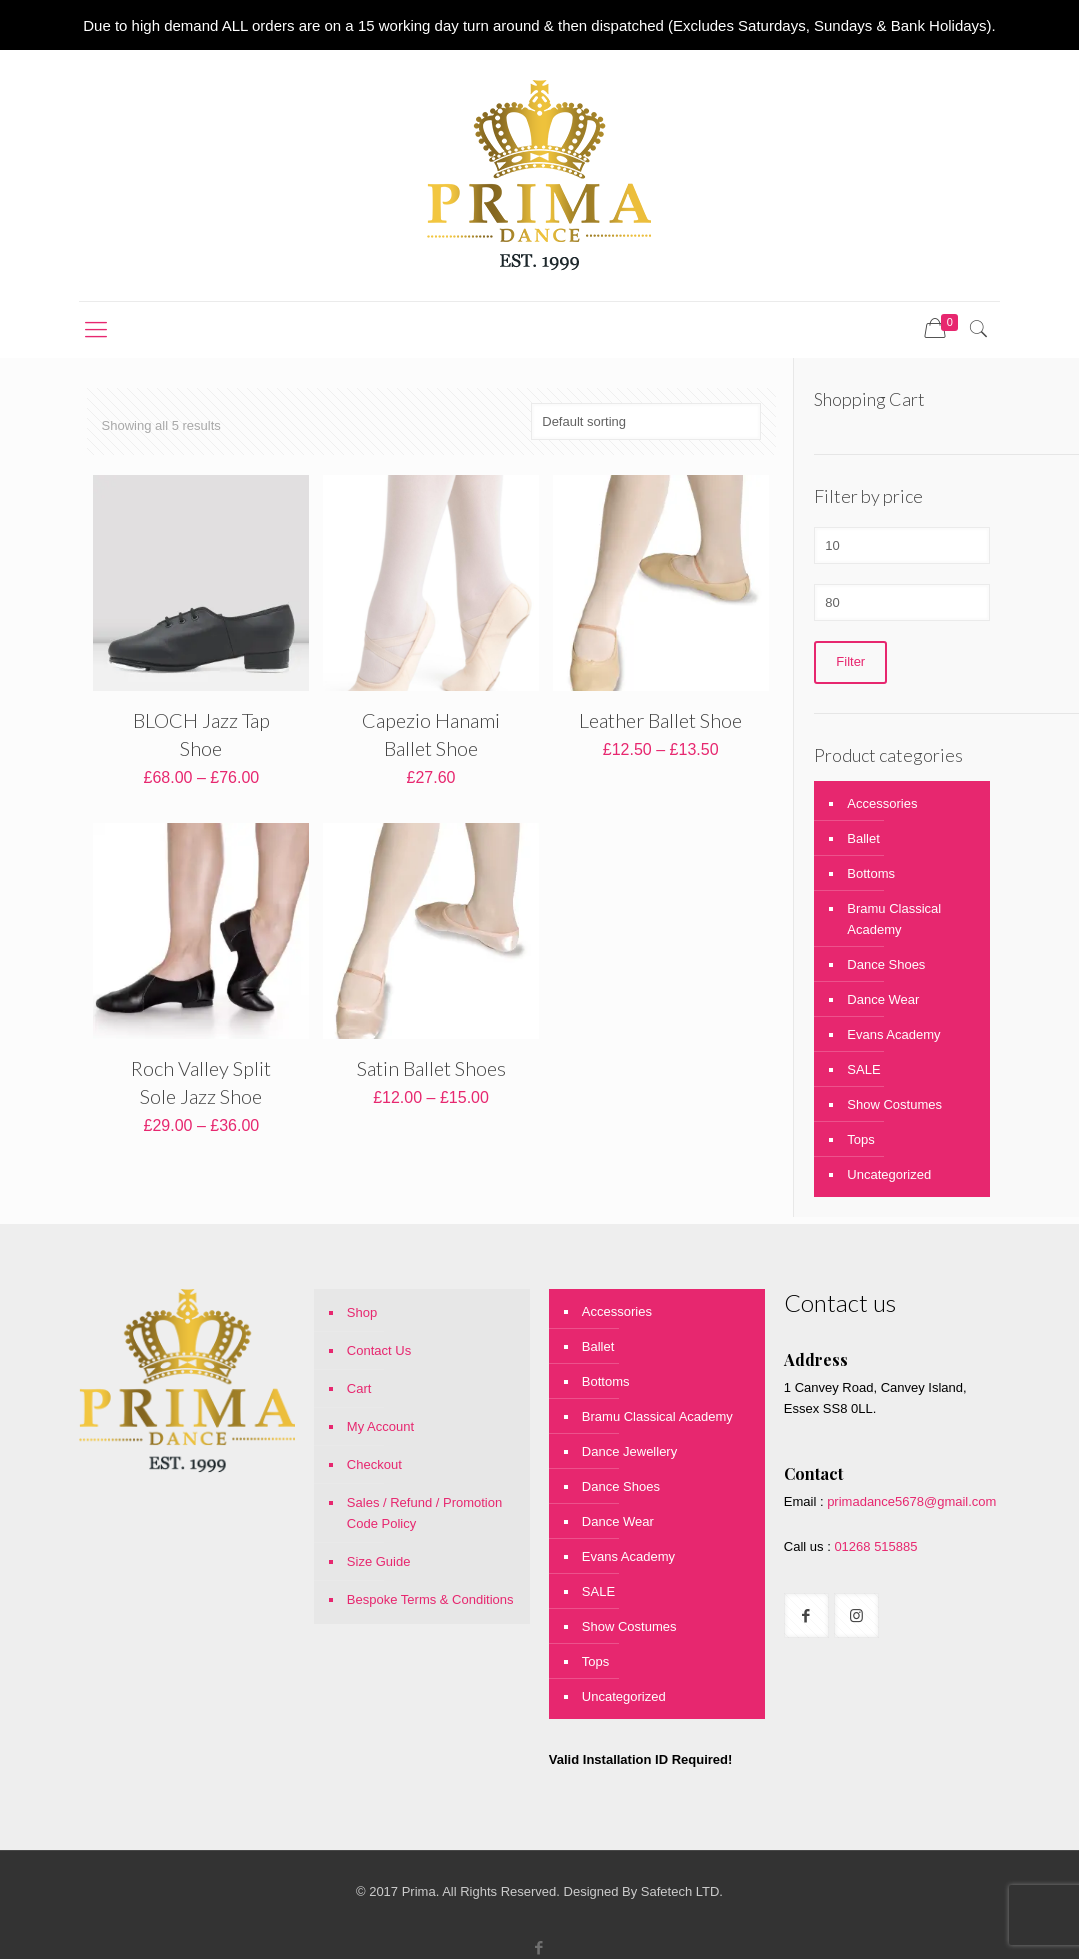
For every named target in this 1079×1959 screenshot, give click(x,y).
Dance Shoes (886, 964)
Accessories (882, 803)
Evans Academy (893, 1034)
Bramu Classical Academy (894, 919)
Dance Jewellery (629, 1451)
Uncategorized (889, 1174)
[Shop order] (646, 421)
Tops (860, 1139)
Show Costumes (894, 1104)
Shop (362, 1312)
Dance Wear (883, 999)
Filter (850, 662)
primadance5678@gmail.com (911, 1501)
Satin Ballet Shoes (431, 1068)
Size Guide (379, 1561)
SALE (863, 1069)
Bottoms (871, 873)
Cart (359, 1388)
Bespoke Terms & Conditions (430, 1599)
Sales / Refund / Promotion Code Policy (424, 1513)
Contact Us (379, 1350)
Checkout (374, 1464)
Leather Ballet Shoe (660, 720)
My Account (380, 1426)
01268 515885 (874, 1546)
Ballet (863, 838)
